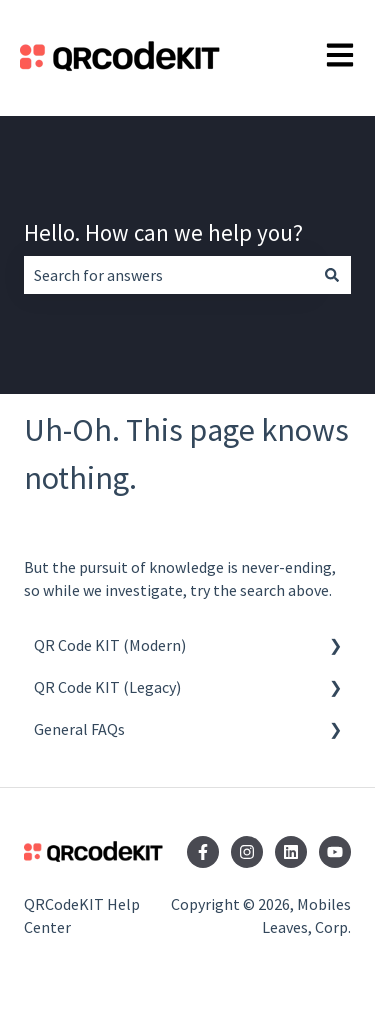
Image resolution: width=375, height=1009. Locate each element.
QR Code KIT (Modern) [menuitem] (110, 645)
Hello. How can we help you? (163, 232)
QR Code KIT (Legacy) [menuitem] (107, 687)
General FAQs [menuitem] (79, 729)
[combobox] (168, 275)
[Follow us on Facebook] (203, 852)
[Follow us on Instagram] (247, 852)
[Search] (332, 275)
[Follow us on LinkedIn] (291, 852)
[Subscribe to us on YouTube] (335, 852)
